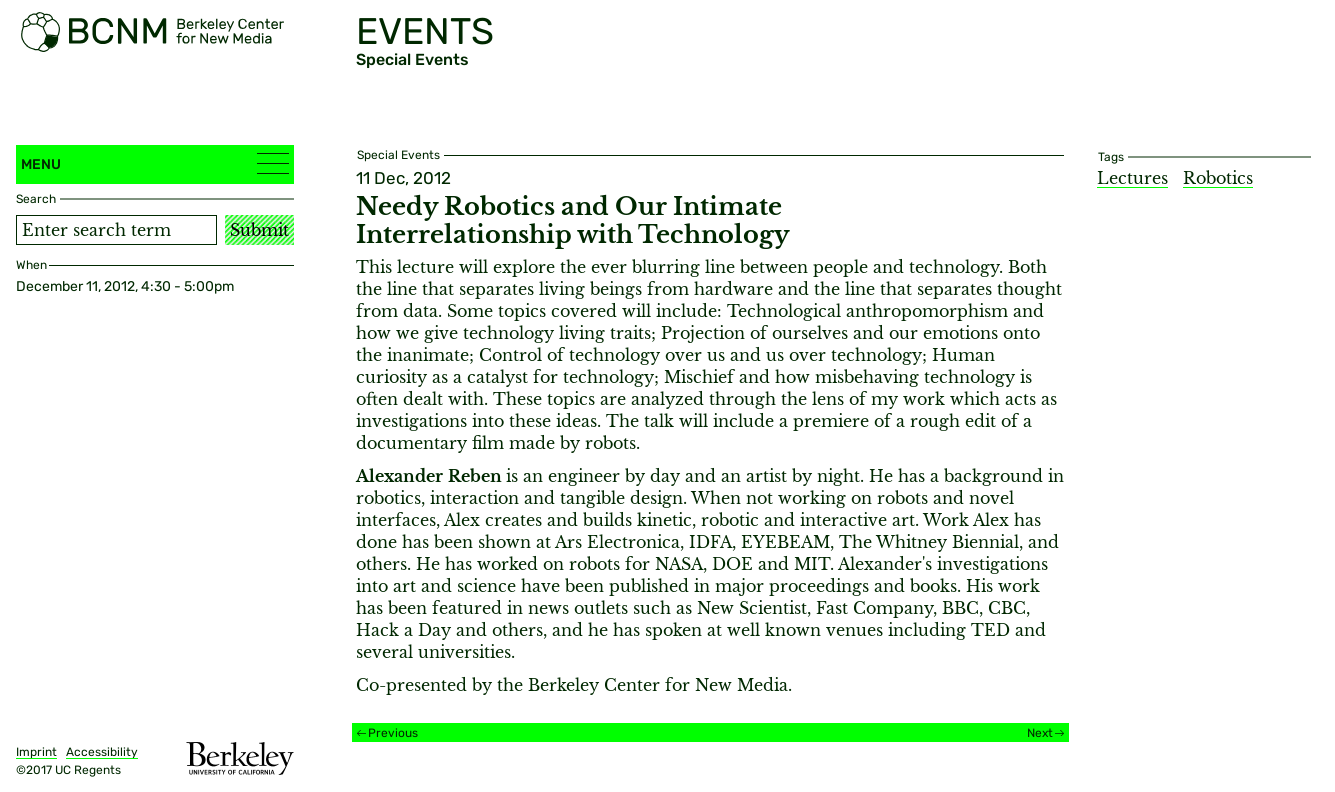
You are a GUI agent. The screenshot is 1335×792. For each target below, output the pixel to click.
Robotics (1218, 178)
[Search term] (116, 230)
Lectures (1132, 178)
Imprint (36, 752)
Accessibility (102, 752)
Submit (259, 230)
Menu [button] (155, 163)
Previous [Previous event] (393, 733)
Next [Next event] (1040, 733)
